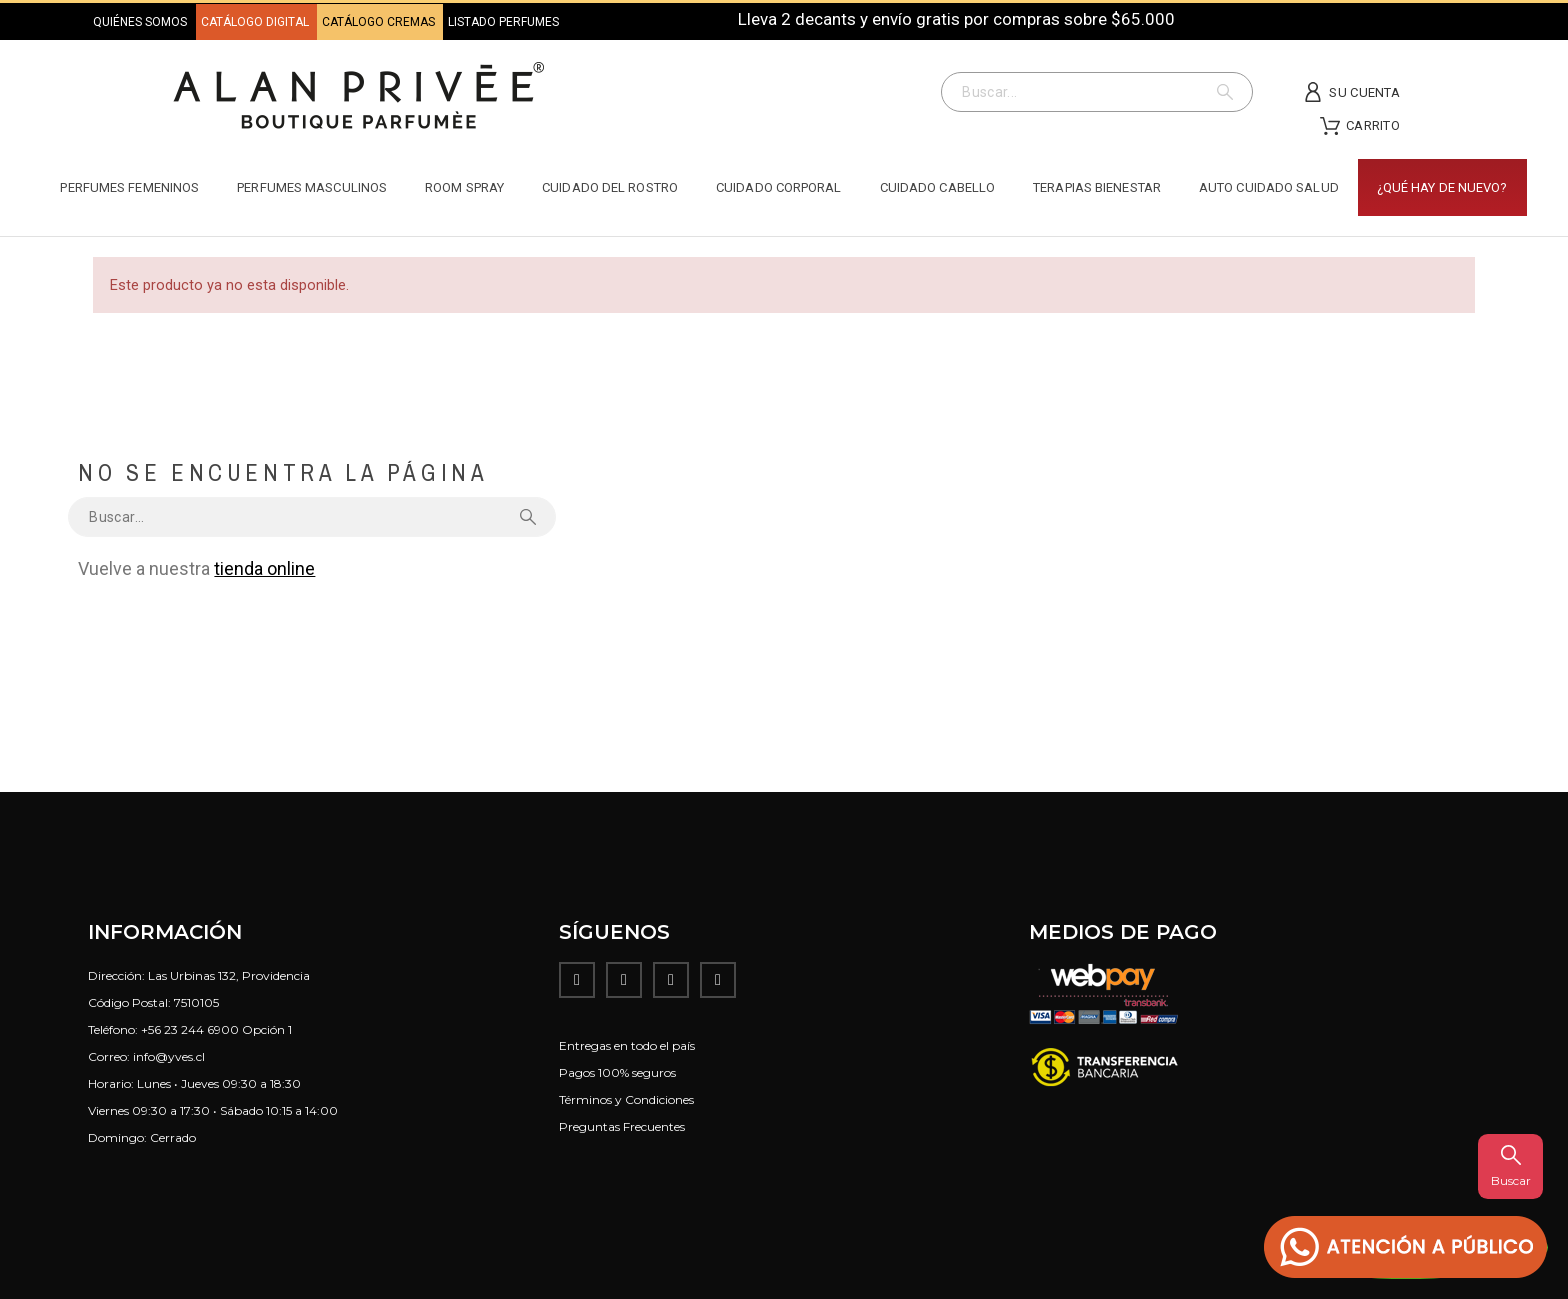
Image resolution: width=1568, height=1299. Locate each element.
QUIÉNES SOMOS (140, 22)
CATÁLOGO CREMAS (380, 22)
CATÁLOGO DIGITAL (256, 22)
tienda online (264, 568)
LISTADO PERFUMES (503, 22)
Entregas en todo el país (627, 1045)
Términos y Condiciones (626, 1099)
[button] (1406, 1247)
